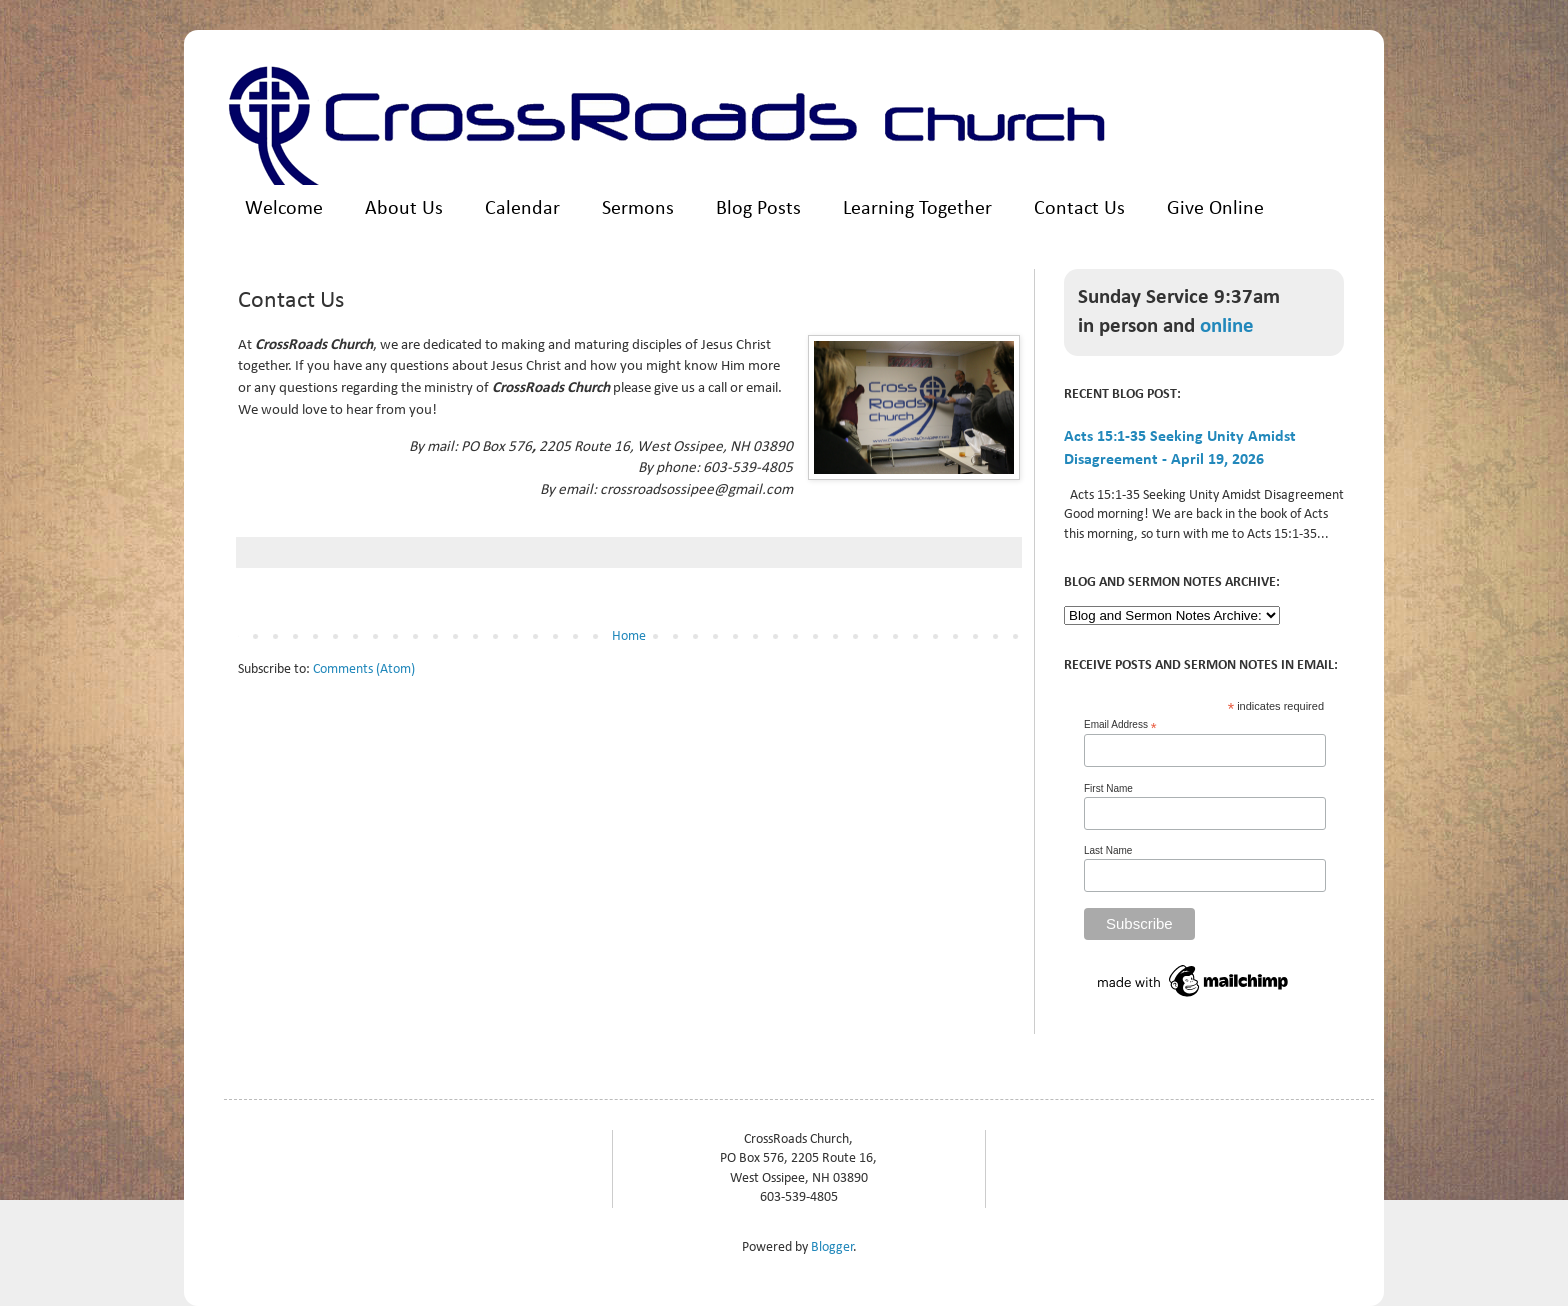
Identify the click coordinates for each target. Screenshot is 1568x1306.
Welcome (284, 209)
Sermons (638, 209)
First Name (1108, 788)
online (1227, 326)
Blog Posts (758, 209)
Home (629, 636)
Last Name (1108, 850)
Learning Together (917, 209)
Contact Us (1079, 209)
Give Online (1215, 209)
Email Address (1120, 725)
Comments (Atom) (364, 669)
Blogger (832, 1247)
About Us (404, 209)
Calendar (522, 209)
